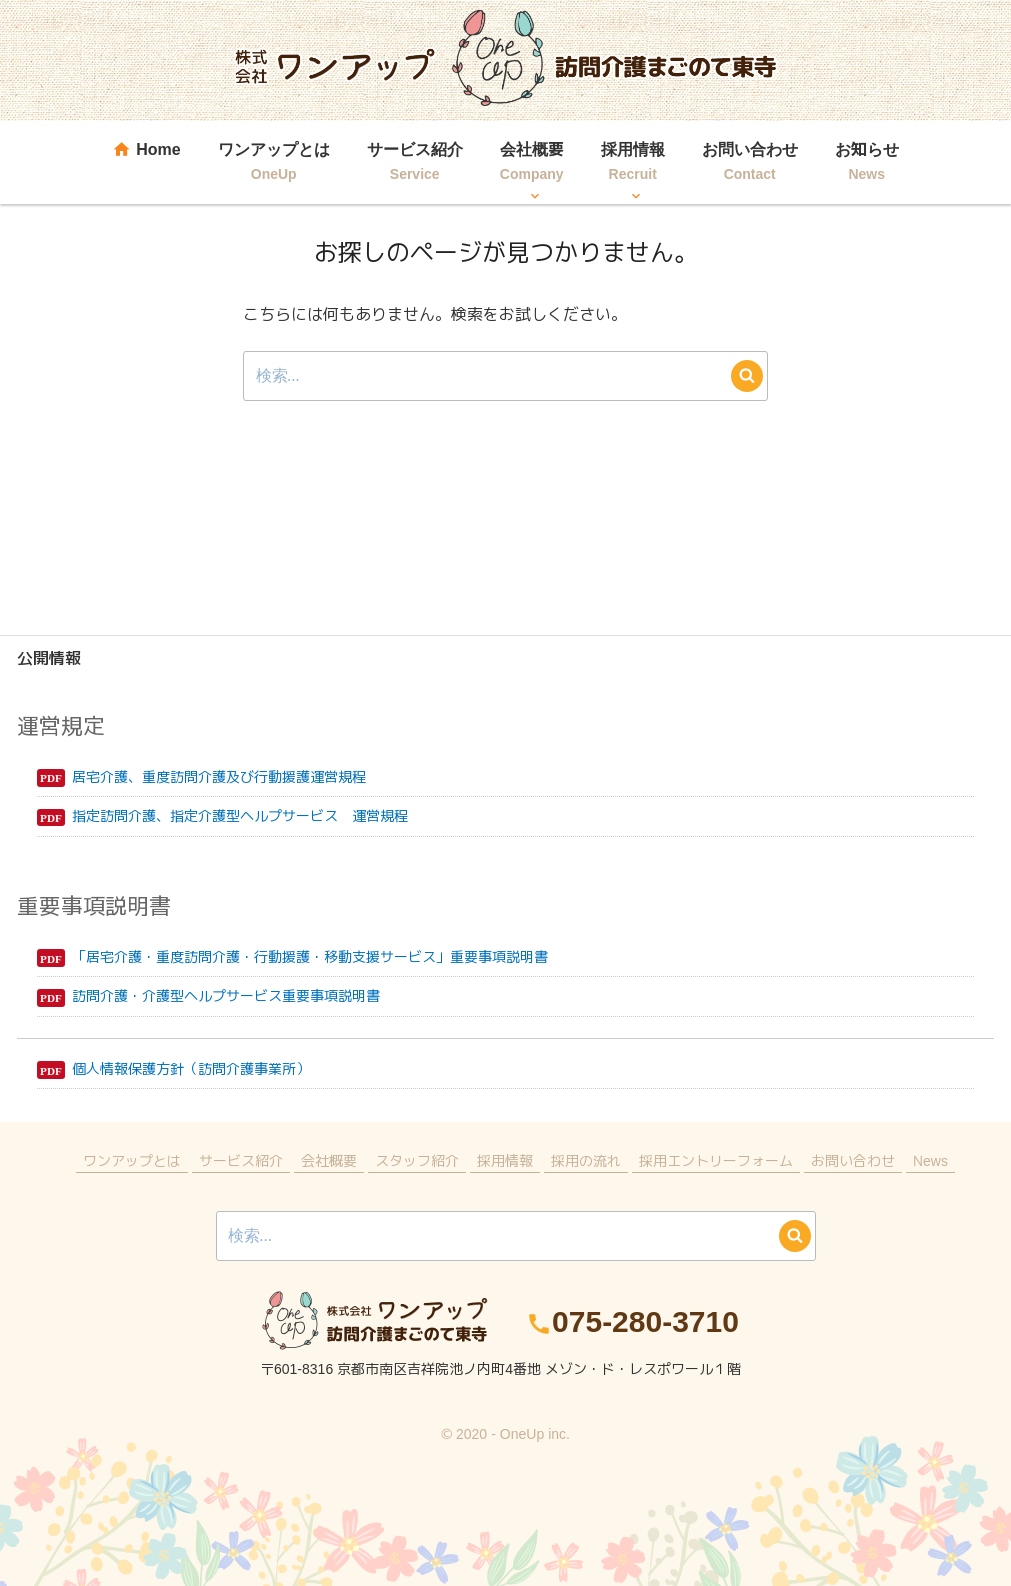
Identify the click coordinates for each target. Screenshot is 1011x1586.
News (930, 1160)
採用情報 (633, 164)
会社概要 (532, 164)
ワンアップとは (274, 164)
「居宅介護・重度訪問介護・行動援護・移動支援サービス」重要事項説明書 (310, 956)
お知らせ (867, 164)
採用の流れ (586, 1160)
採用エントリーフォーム (716, 1160)
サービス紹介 (415, 164)
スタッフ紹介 (417, 1160)
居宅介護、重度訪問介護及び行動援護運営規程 (219, 776)
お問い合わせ (750, 164)
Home (146, 164)
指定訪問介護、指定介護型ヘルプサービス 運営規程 (240, 815)
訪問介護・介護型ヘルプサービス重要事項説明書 (226, 995)
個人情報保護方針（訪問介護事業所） (191, 1068)
